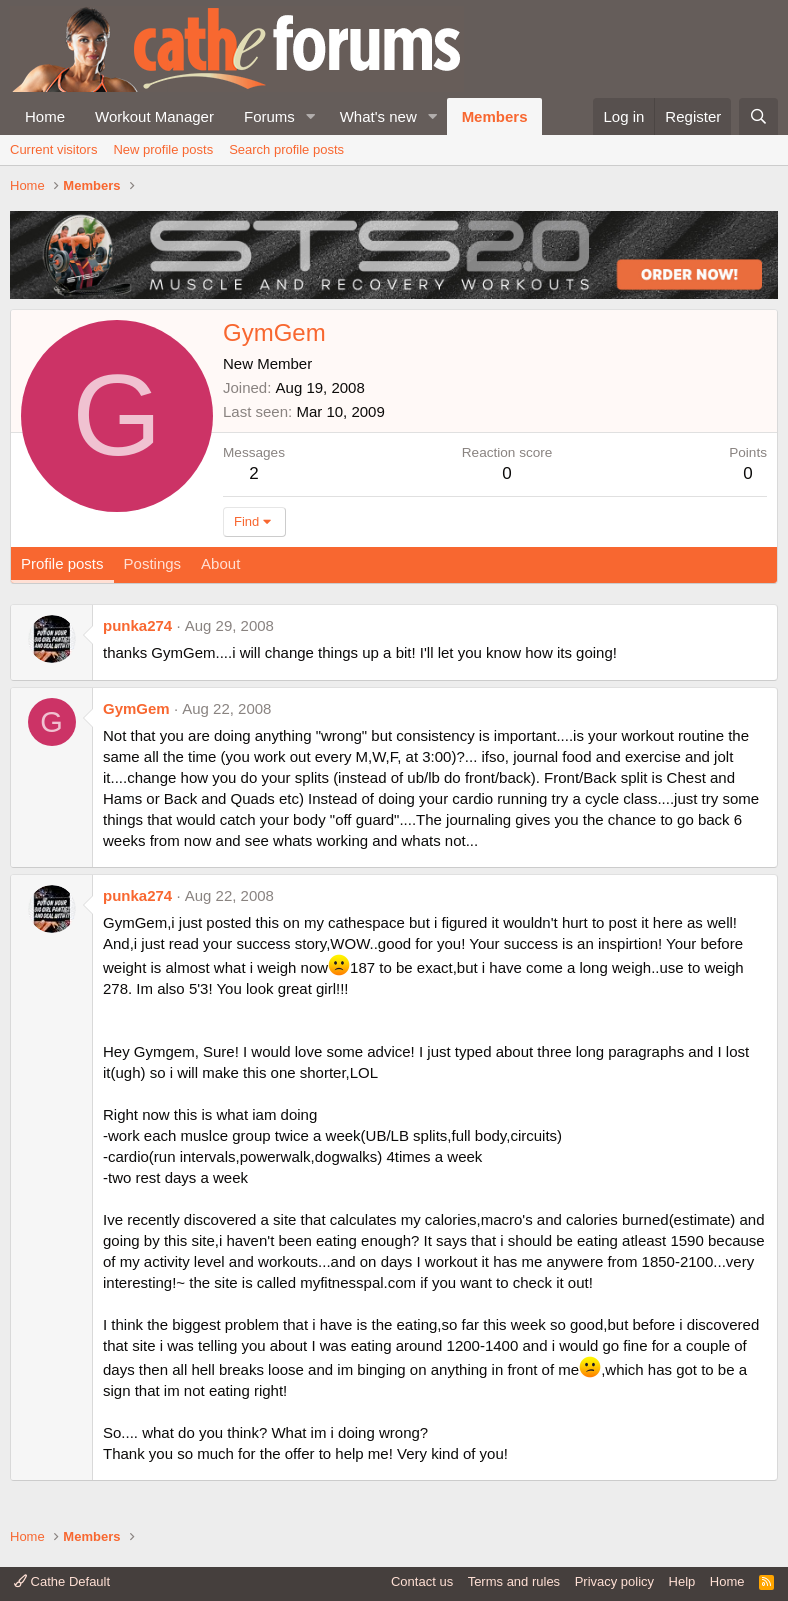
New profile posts (163, 149)
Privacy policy (614, 1581)
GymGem (136, 708)
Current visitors (53, 149)
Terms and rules (514, 1581)
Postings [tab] (153, 563)
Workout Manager (154, 116)
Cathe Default (62, 1581)
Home (45, 116)
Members (495, 116)
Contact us (422, 1581)
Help (682, 1581)
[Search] (758, 116)
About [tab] (220, 563)
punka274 (137, 625)
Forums (269, 116)
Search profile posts (286, 149)
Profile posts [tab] (62, 563)
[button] (311, 116)
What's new (378, 116)
